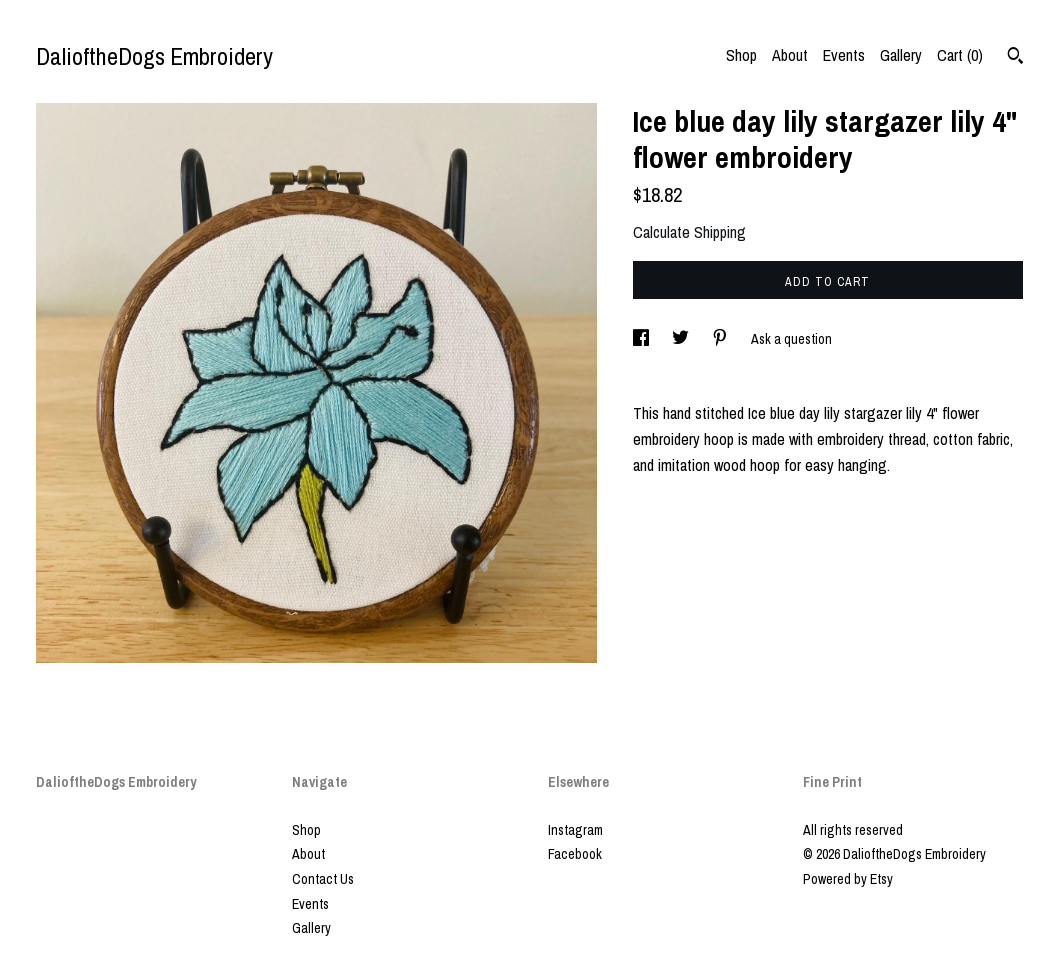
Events (844, 55)
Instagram (575, 830)
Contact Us (323, 879)
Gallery (901, 55)
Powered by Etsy (848, 879)
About (790, 55)
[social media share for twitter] (682, 339)
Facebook (575, 854)
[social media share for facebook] (642, 339)
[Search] (1015, 58)
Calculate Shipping (689, 232)
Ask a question (791, 339)
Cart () (960, 55)
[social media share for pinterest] (721, 339)
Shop (741, 55)
